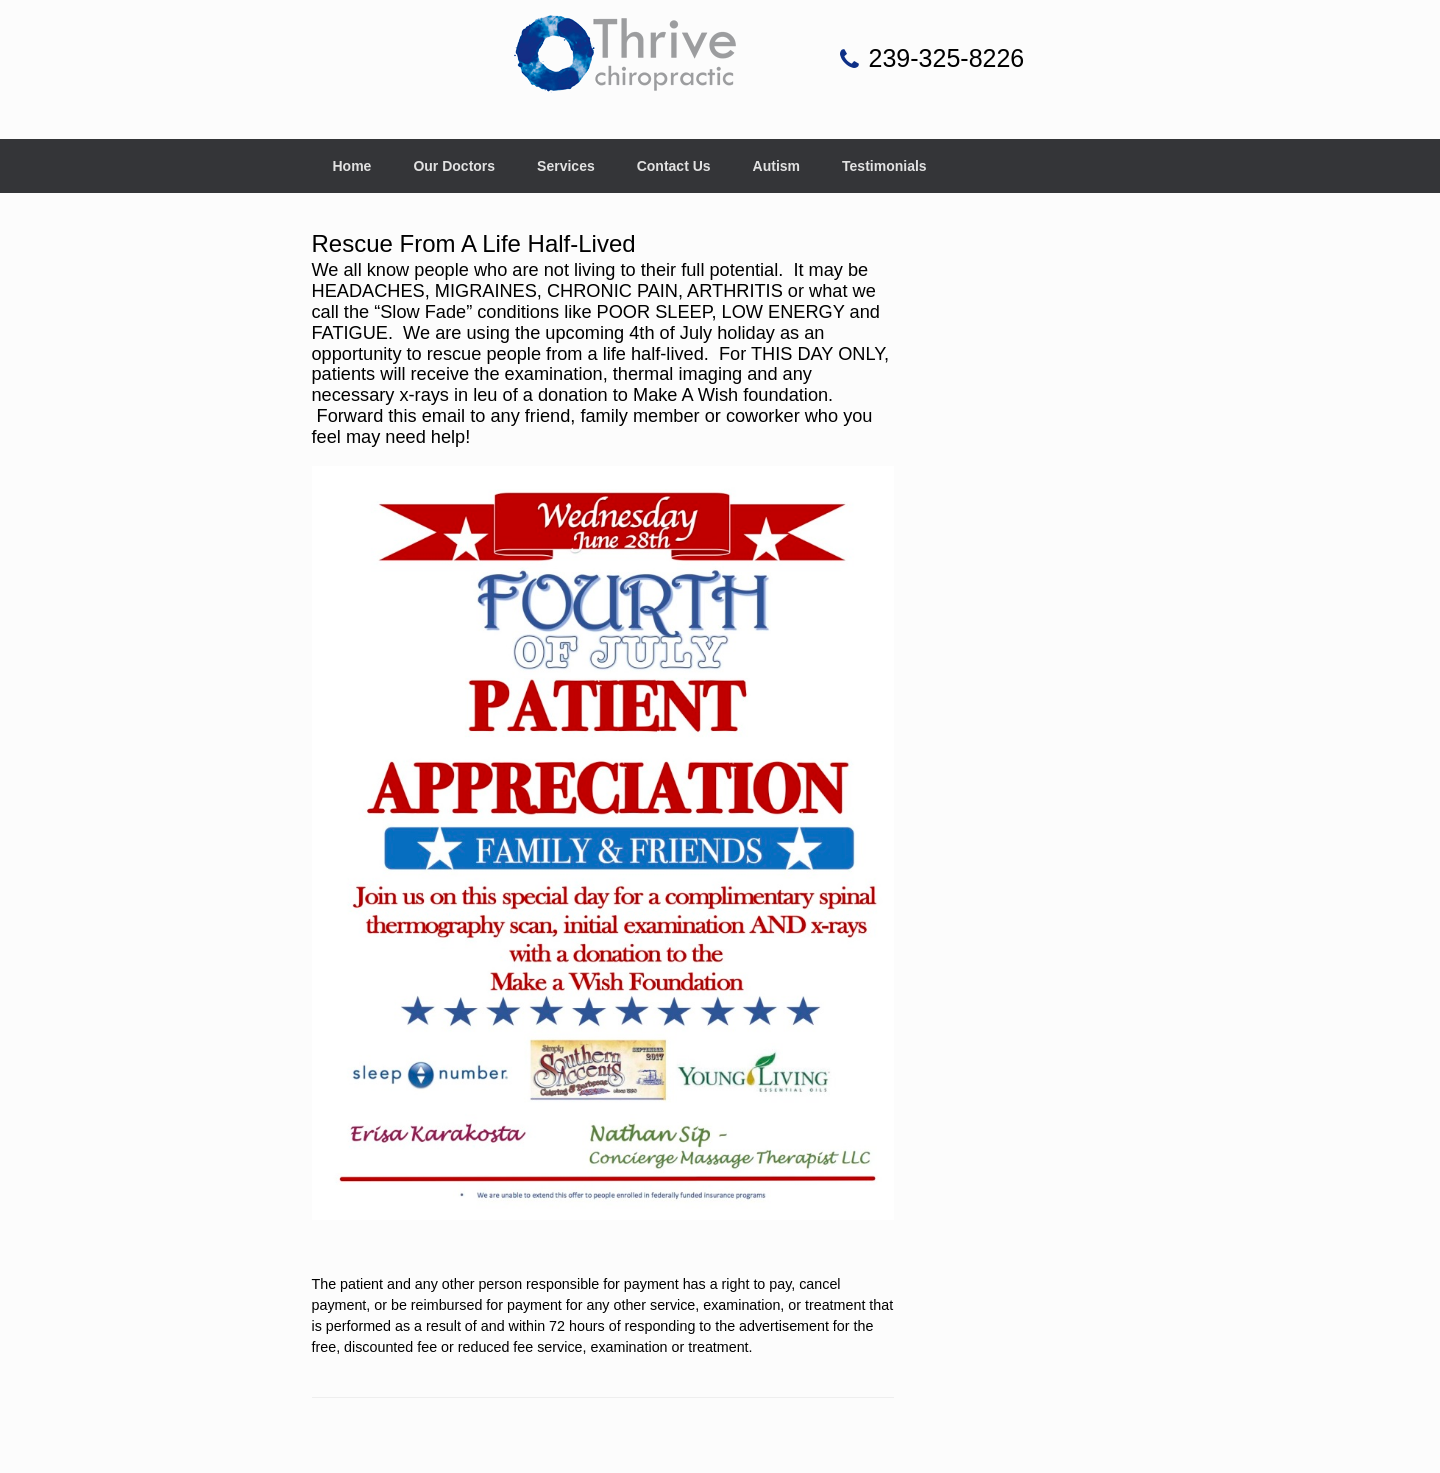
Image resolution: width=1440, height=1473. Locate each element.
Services (566, 166)
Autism (776, 166)
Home (352, 166)
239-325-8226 (947, 58)
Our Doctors (454, 166)
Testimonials (884, 166)
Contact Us (674, 166)
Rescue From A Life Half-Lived (474, 243)
